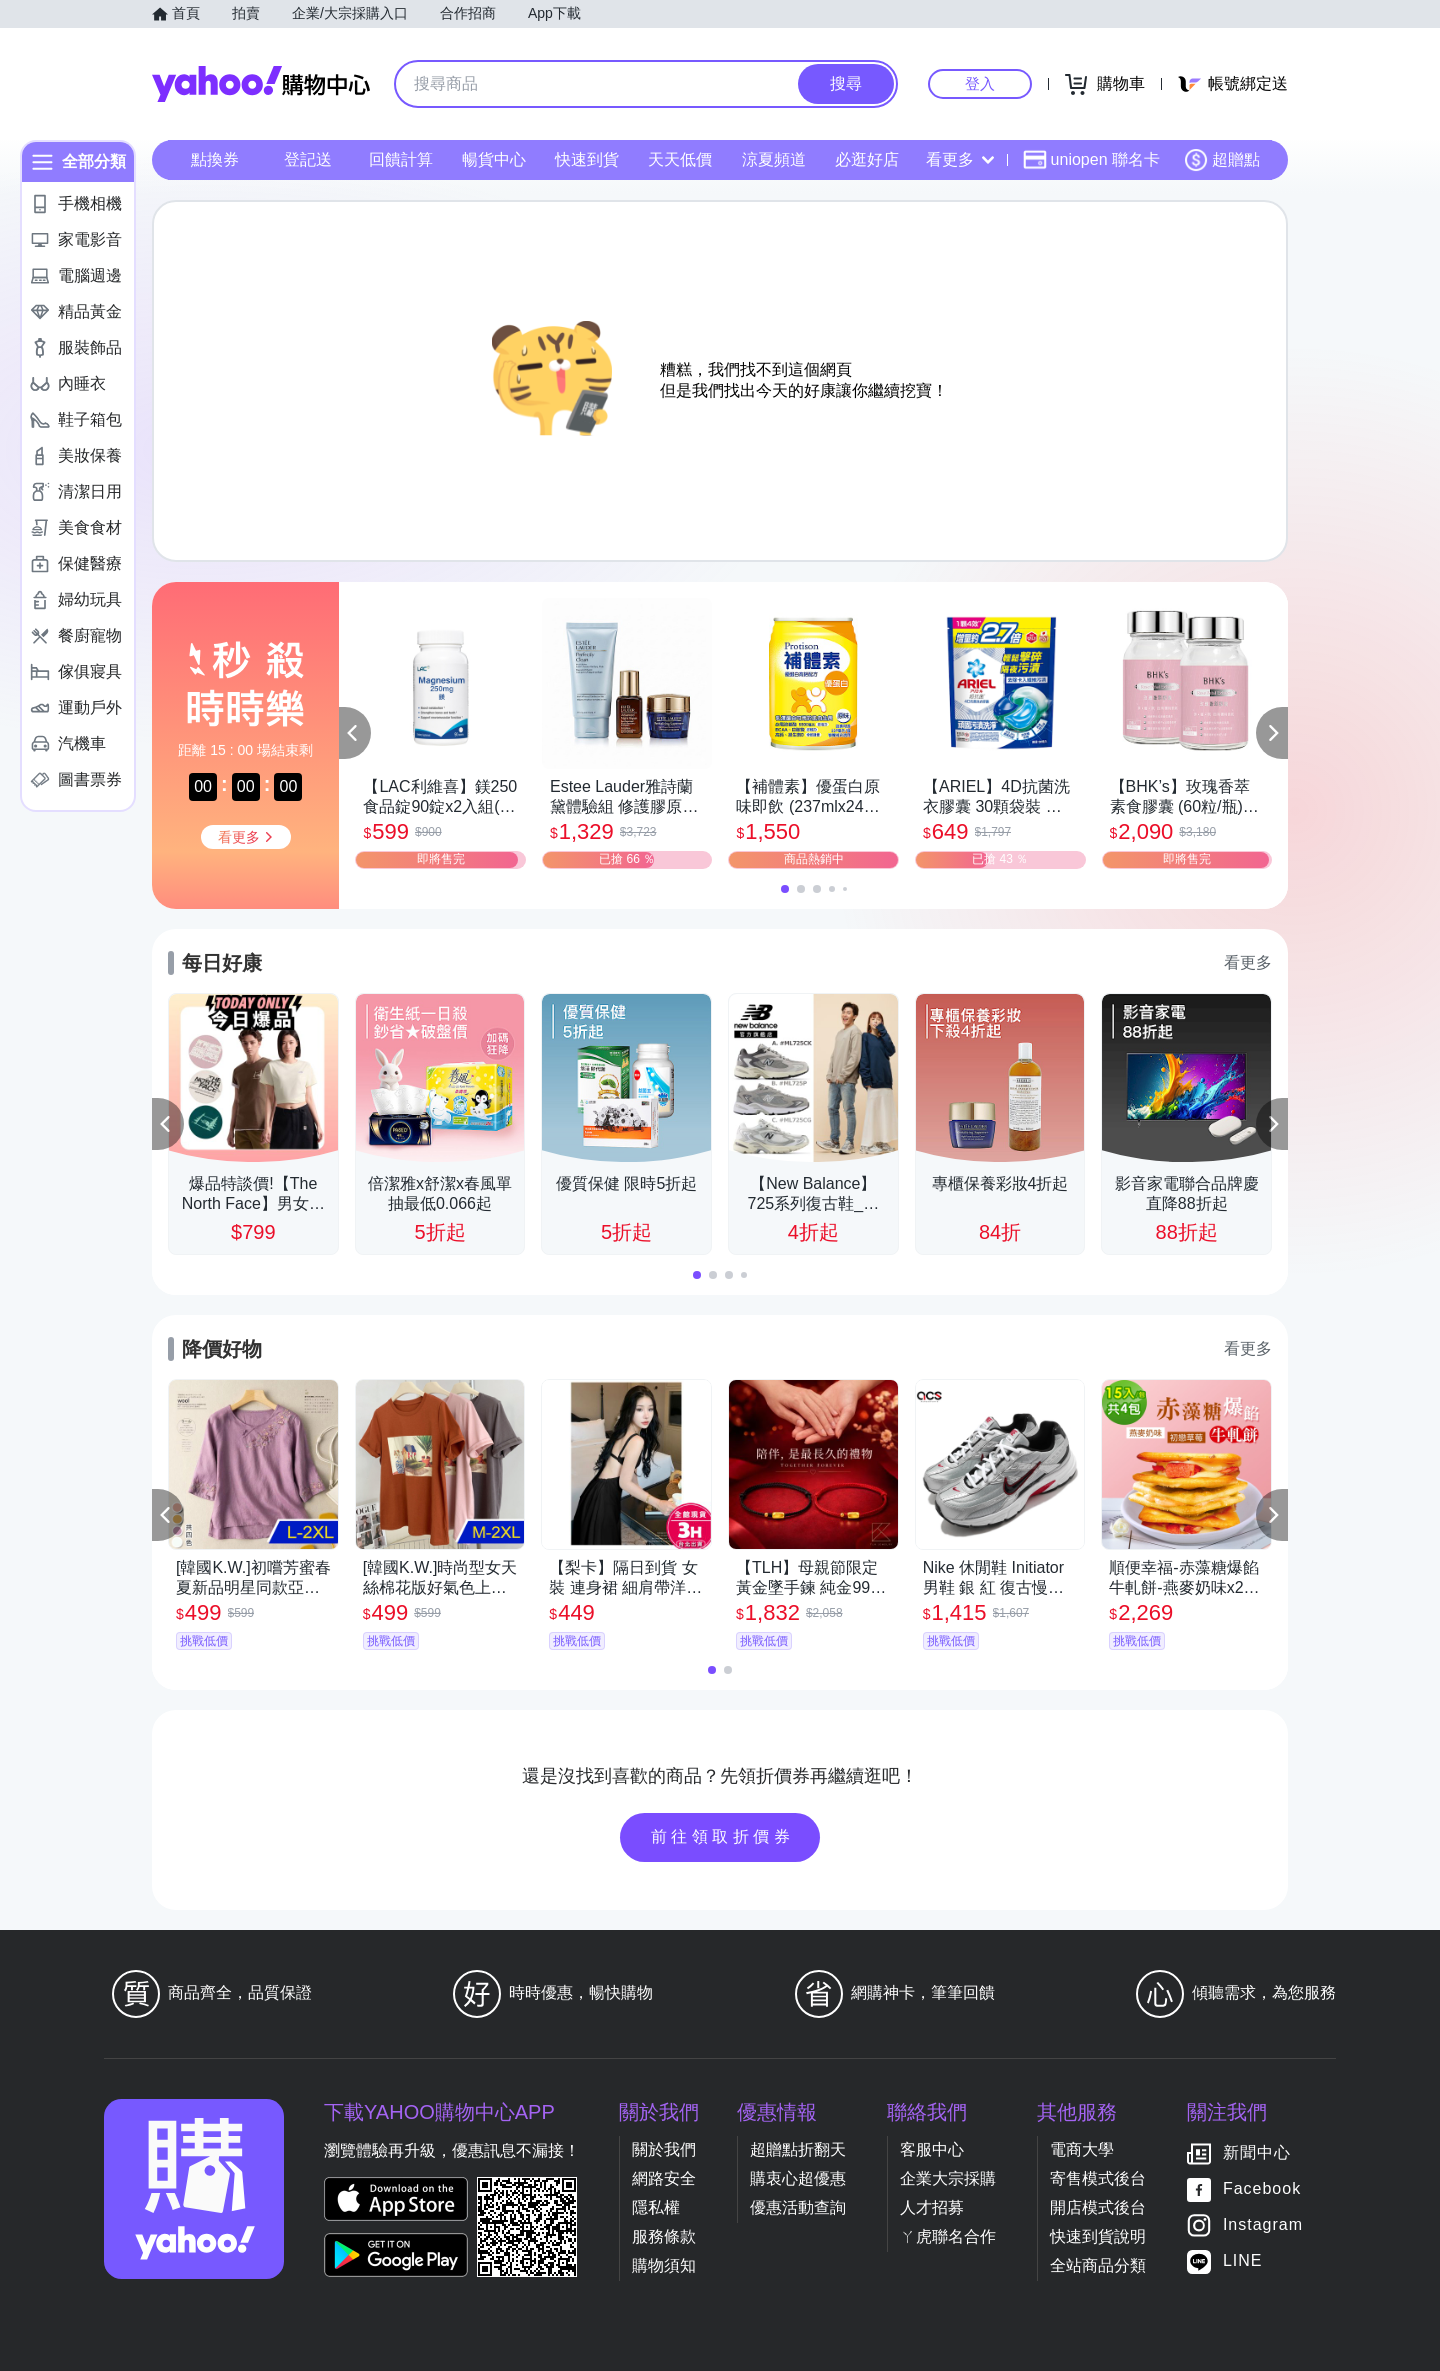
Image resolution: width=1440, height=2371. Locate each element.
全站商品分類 (1098, 2265)
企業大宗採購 (948, 2178)
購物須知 (664, 2265)
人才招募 (932, 2207)
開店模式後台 (1098, 2207)
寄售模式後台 (1098, 2178)
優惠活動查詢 (798, 2207)
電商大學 (1082, 2149)
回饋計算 (401, 159)
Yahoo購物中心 (261, 84)
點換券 (215, 159)
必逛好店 (867, 159)
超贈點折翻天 (798, 2149)
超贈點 (1222, 160)
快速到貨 (587, 159)
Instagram (1263, 2224)
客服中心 (932, 2149)
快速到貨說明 (1098, 2236)
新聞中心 (1257, 2152)
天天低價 (680, 159)
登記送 (308, 159)
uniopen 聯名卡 (1091, 160)
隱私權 (656, 2207)
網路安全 (664, 2178)
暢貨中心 (494, 159)
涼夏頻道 (774, 159)
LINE (1243, 2260)
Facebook (1262, 2188)
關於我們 (664, 2149)
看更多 (960, 159)
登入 (980, 83)
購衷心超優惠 (798, 2178)
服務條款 (664, 2236)
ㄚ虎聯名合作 (948, 2236)
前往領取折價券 (723, 1836)
